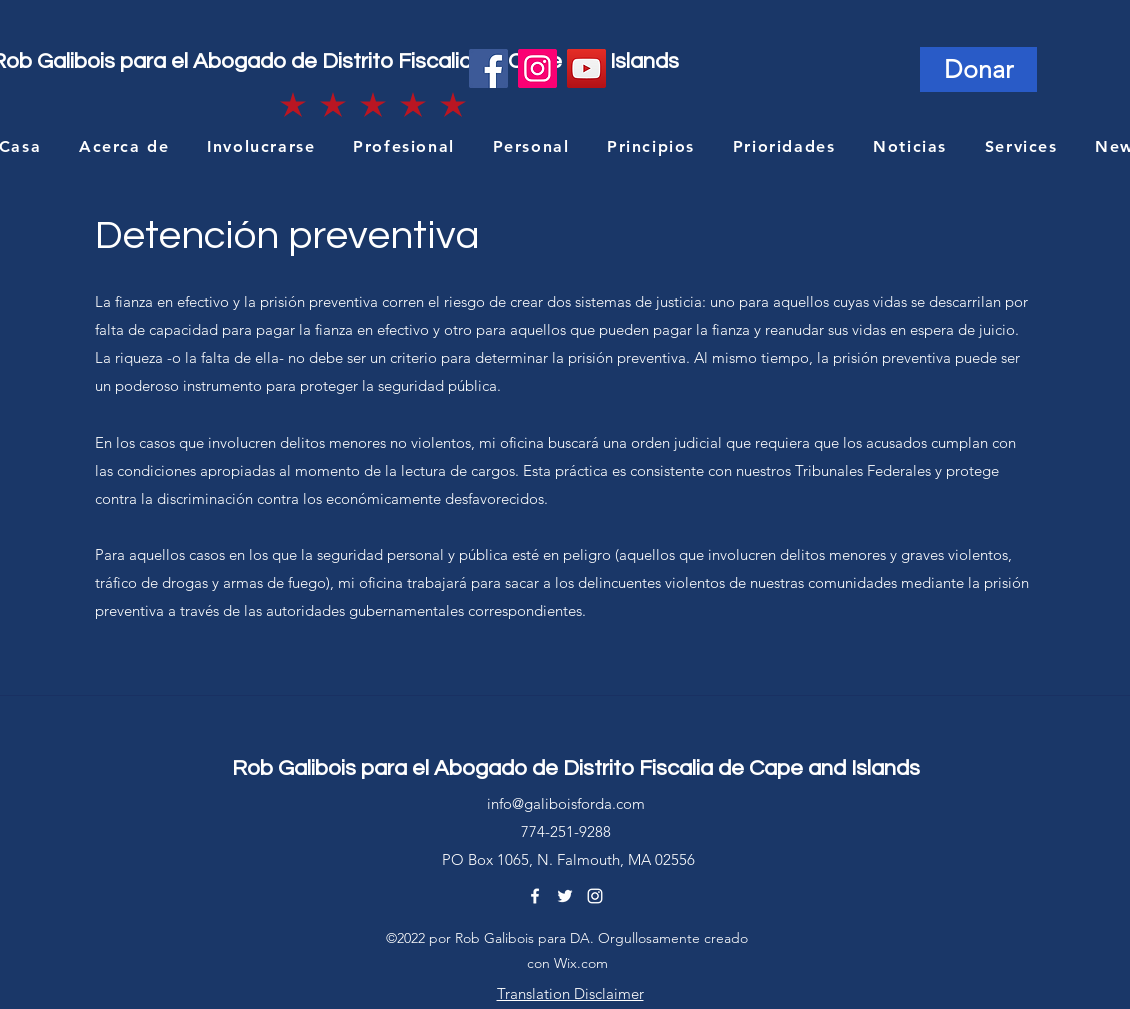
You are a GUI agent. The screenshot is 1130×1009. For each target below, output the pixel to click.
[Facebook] (488, 68)
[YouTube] (586, 68)
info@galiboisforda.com (566, 803)
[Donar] (978, 69)
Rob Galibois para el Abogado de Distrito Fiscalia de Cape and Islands (576, 768)
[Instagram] (537, 68)
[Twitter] (565, 896)
